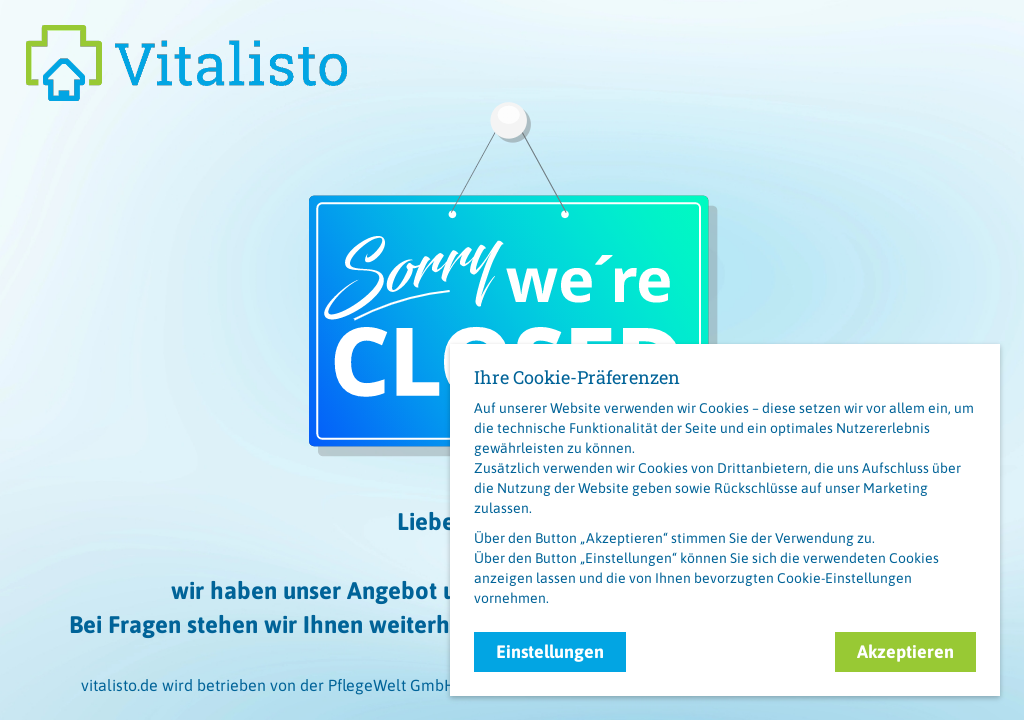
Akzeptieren (905, 651)
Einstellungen (550, 651)
